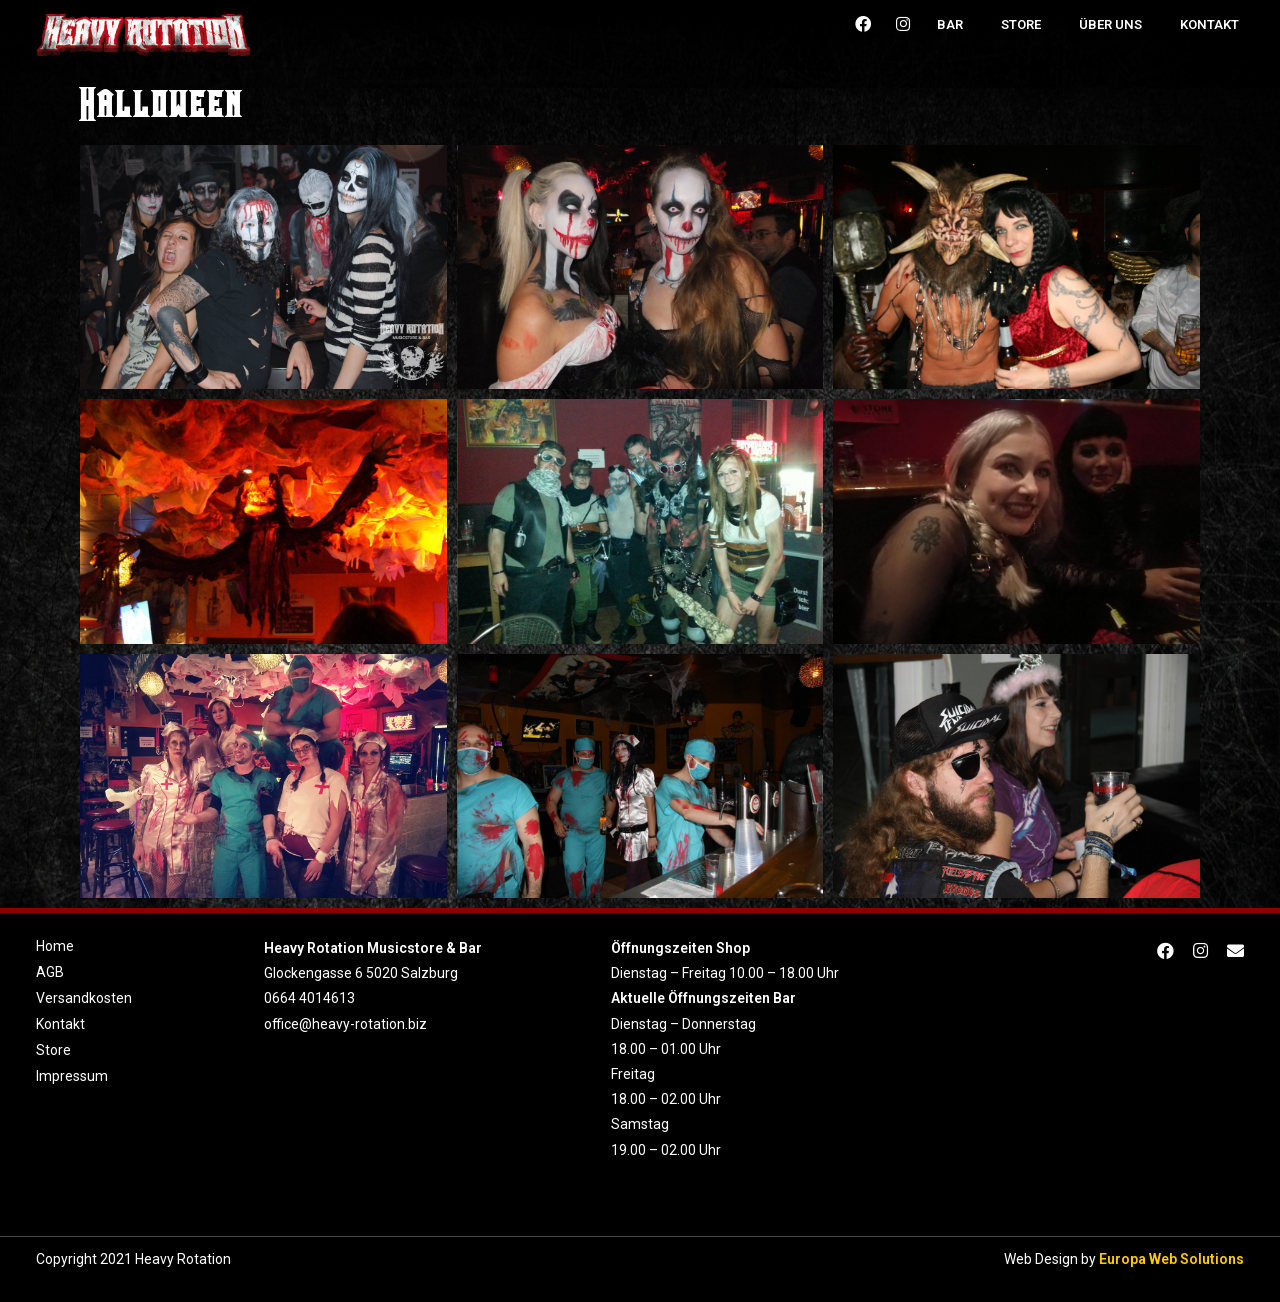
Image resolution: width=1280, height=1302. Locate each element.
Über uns (1110, 24)
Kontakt (1209, 24)
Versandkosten (84, 998)
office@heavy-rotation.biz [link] (345, 1024)
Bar (950, 24)
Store (1021, 24)
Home (55, 946)
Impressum (72, 1076)
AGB (50, 972)
